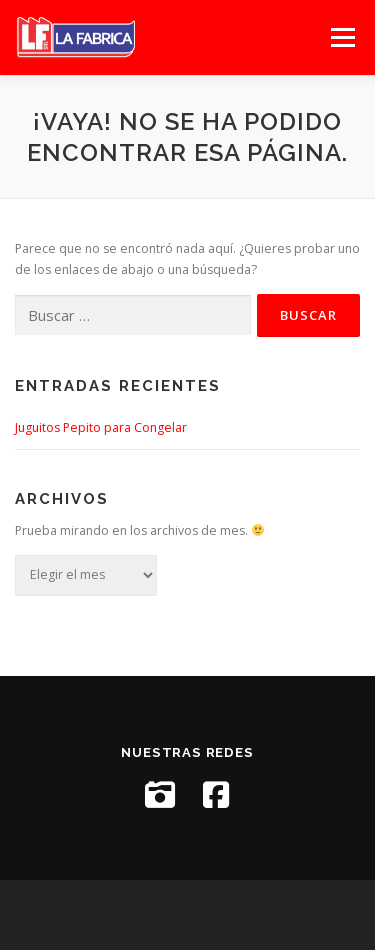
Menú (341, 37)
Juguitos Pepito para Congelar (101, 427)
